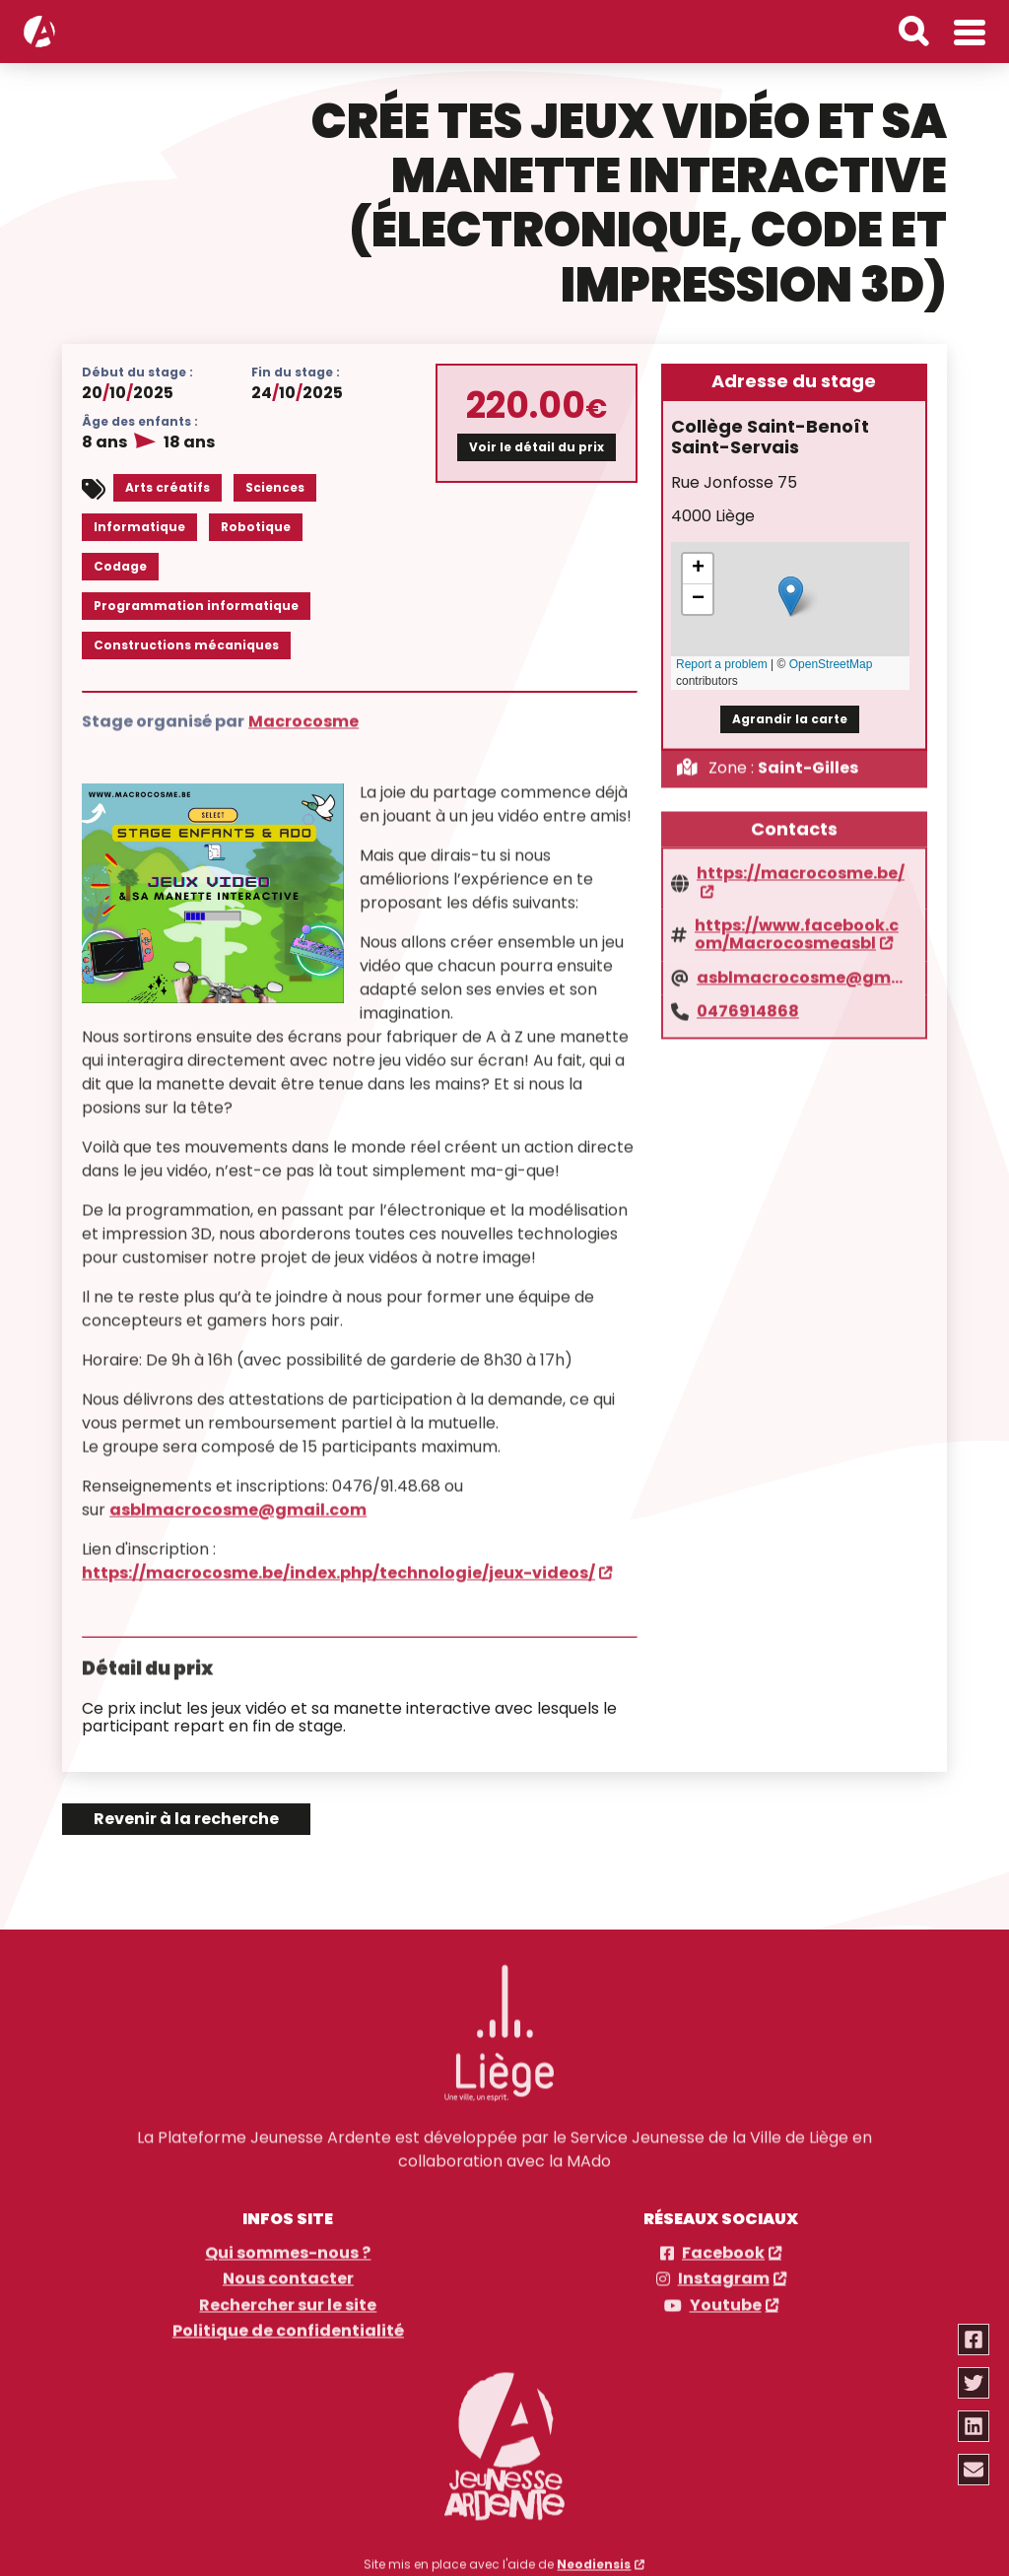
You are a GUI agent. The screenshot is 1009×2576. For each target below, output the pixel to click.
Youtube (726, 2296)
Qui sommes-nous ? (287, 2244)
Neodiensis (594, 2554)
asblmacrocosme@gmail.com (238, 1499)
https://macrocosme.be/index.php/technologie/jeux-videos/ (338, 1562)
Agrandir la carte (789, 717)
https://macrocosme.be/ (801, 864)
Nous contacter (288, 2270)
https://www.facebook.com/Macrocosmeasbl (797, 925)
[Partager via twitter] (974, 2383)
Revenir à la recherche (186, 1818)
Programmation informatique (196, 604)
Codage (120, 565)
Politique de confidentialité (288, 2322)
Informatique (139, 525)
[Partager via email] (974, 2469)
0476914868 (748, 1001)
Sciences (274, 486)
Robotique (256, 525)
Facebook (723, 2244)
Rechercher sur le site (287, 2296)
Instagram (724, 2270)
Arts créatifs (167, 486)
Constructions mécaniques (186, 644)
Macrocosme (303, 711)
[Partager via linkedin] (974, 2426)
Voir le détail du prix (536, 446)
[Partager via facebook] (974, 2339)
